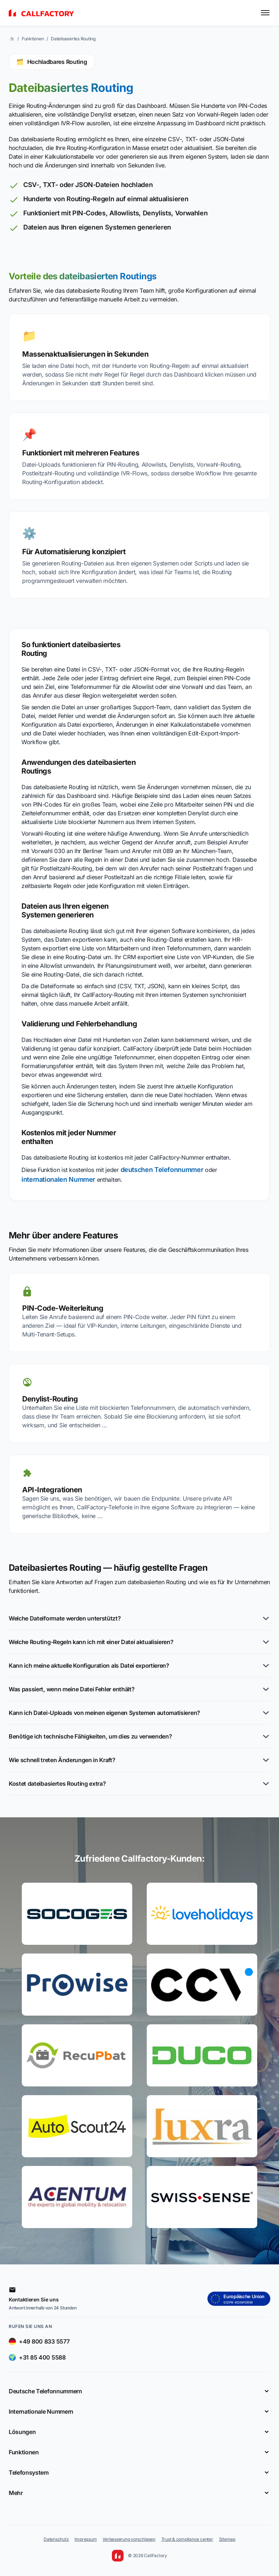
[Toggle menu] (265, 13)
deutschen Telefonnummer (162, 1169)
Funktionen (33, 38)
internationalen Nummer (58, 1179)
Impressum (85, 2539)
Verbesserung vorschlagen (128, 2539)
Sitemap (227, 2539)
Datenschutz (56, 2539)
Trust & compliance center (187, 2539)
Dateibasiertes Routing (73, 38)
